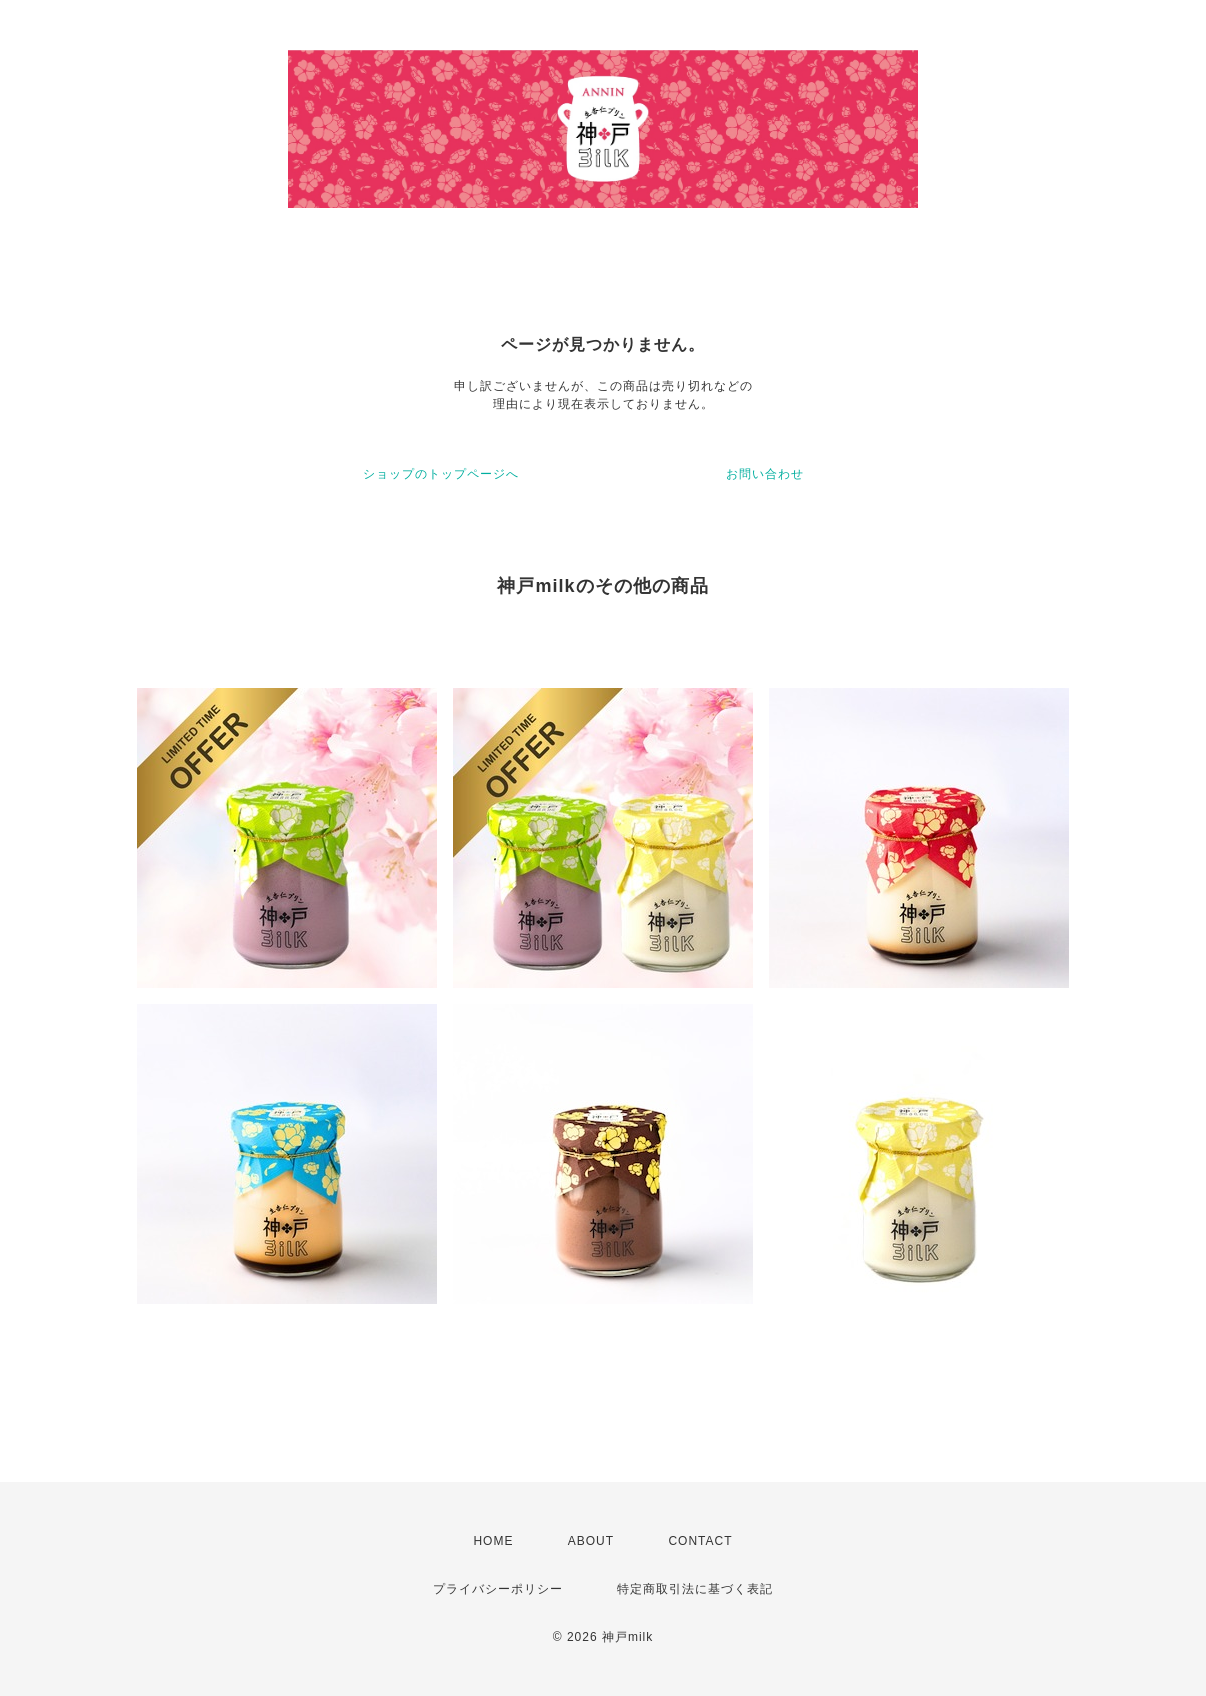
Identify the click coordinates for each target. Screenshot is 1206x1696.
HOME (493, 1541)
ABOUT (591, 1541)
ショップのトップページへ (441, 474)
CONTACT (700, 1541)
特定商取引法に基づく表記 (695, 1589)
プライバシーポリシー (498, 1589)
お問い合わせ (765, 474)
